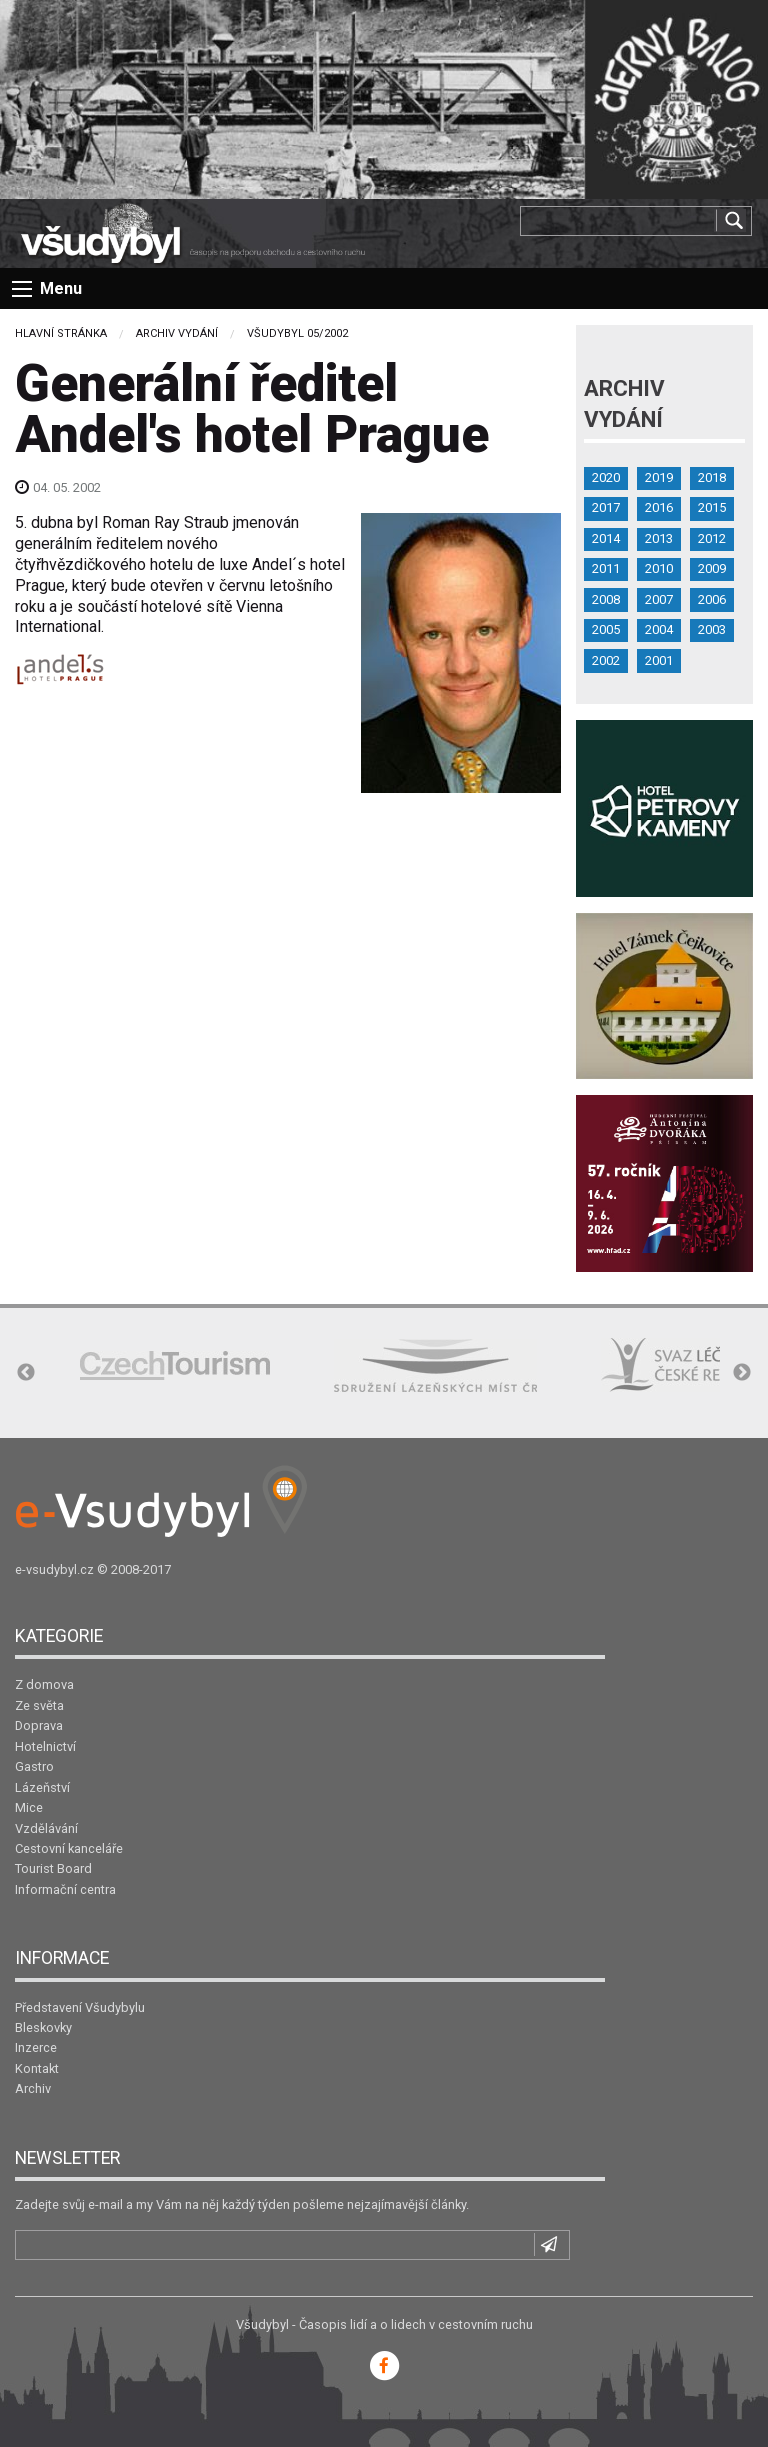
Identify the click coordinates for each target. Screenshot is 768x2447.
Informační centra (65, 1889)
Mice (29, 1807)
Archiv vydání (177, 333)
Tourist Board (53, 1868)
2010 (659, 568)
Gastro (34, 1766)
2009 (712, 568)
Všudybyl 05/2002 (297, 333)
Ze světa (39, 1705)
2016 (659, 507)
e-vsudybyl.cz (54, 1569)
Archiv (33, 2088)
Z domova (44, 1684)
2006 (712, 599)
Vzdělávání (46, 1828)
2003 (712, 629)
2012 (712, 538)
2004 (659, 629)
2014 (606, 538)
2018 (712, 477)
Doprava (39, 1725)
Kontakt (37, 2068)
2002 (606, 660)
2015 (712, 507)
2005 (606, 629)
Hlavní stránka (61, 333)
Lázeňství (42, 1787)
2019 (659, 477)
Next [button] (742, 1373)
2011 (606, 568)
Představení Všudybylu (80, 2007)
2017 (606, 507)
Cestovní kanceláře (69, 1848)
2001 (659, 660)
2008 (606, 599)
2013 (659, 538)
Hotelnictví (45, 1746)
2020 (606, 477)
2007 (659, 599)
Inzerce (36, 2047)
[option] (175, 1365)
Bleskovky (43, 2027)
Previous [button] (26, 1373)
